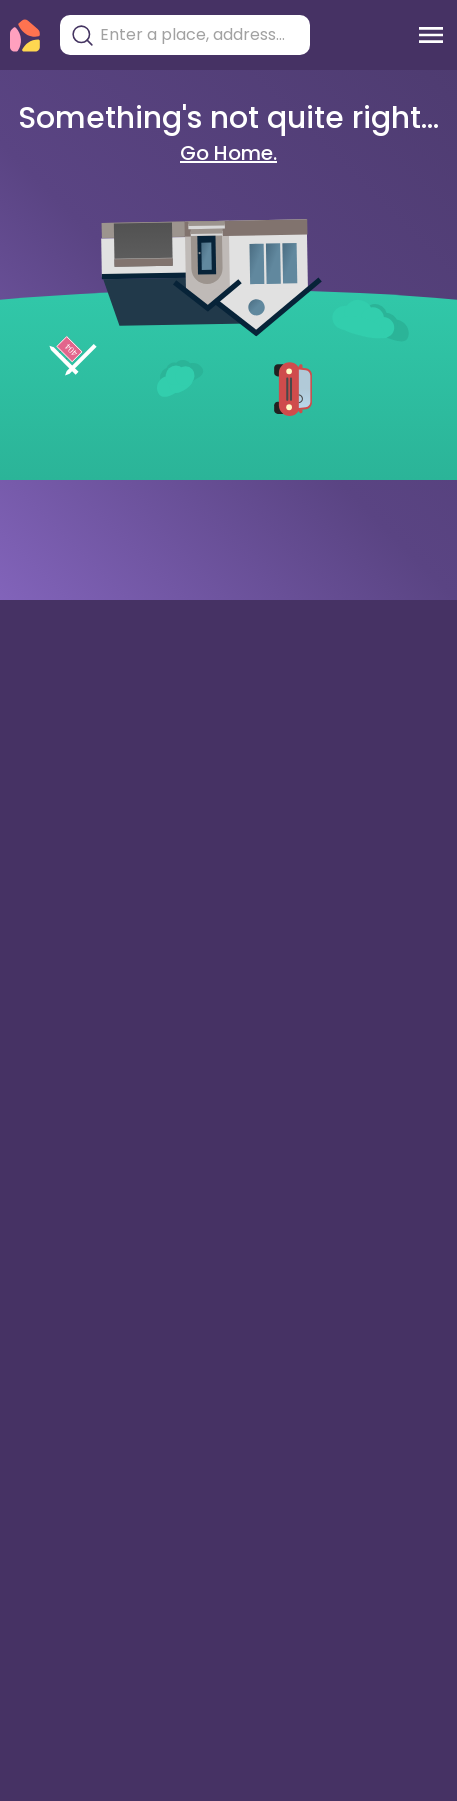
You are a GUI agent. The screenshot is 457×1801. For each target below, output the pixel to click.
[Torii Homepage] (25, 35)
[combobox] (200, 35)
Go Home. (228, 153)
